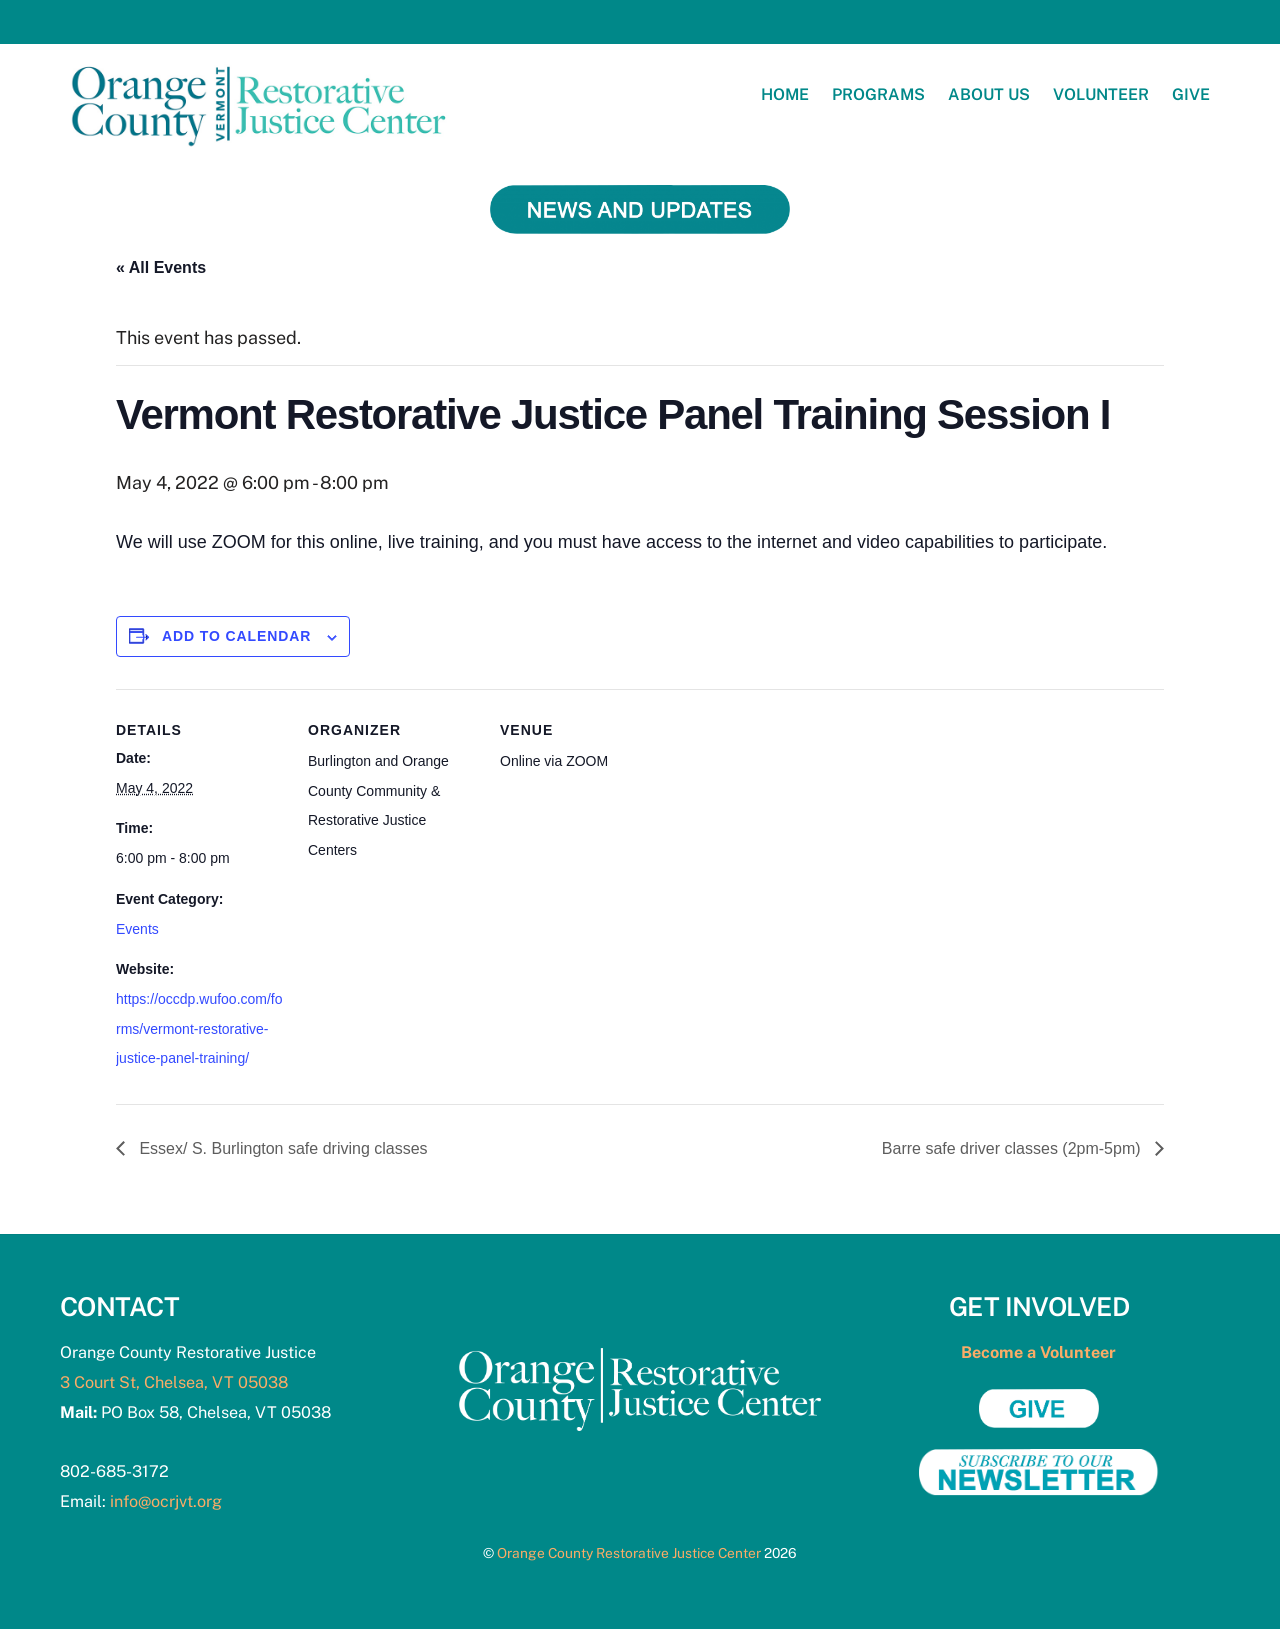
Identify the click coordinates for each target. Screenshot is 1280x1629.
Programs (878, 94)
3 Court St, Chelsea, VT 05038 (174, 1382)
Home (785, 94)
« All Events (161, 267)
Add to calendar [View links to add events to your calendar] (237, 636)
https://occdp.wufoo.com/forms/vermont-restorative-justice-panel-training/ (199, 1028)
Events (137, 929)
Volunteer (1101, 94)
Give (1191, 94)
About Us (989, 94)
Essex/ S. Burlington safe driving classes (281, 1148)
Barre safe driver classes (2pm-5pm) (1013, 1148)
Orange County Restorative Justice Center (629, 1553)
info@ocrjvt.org (166, 1501)
